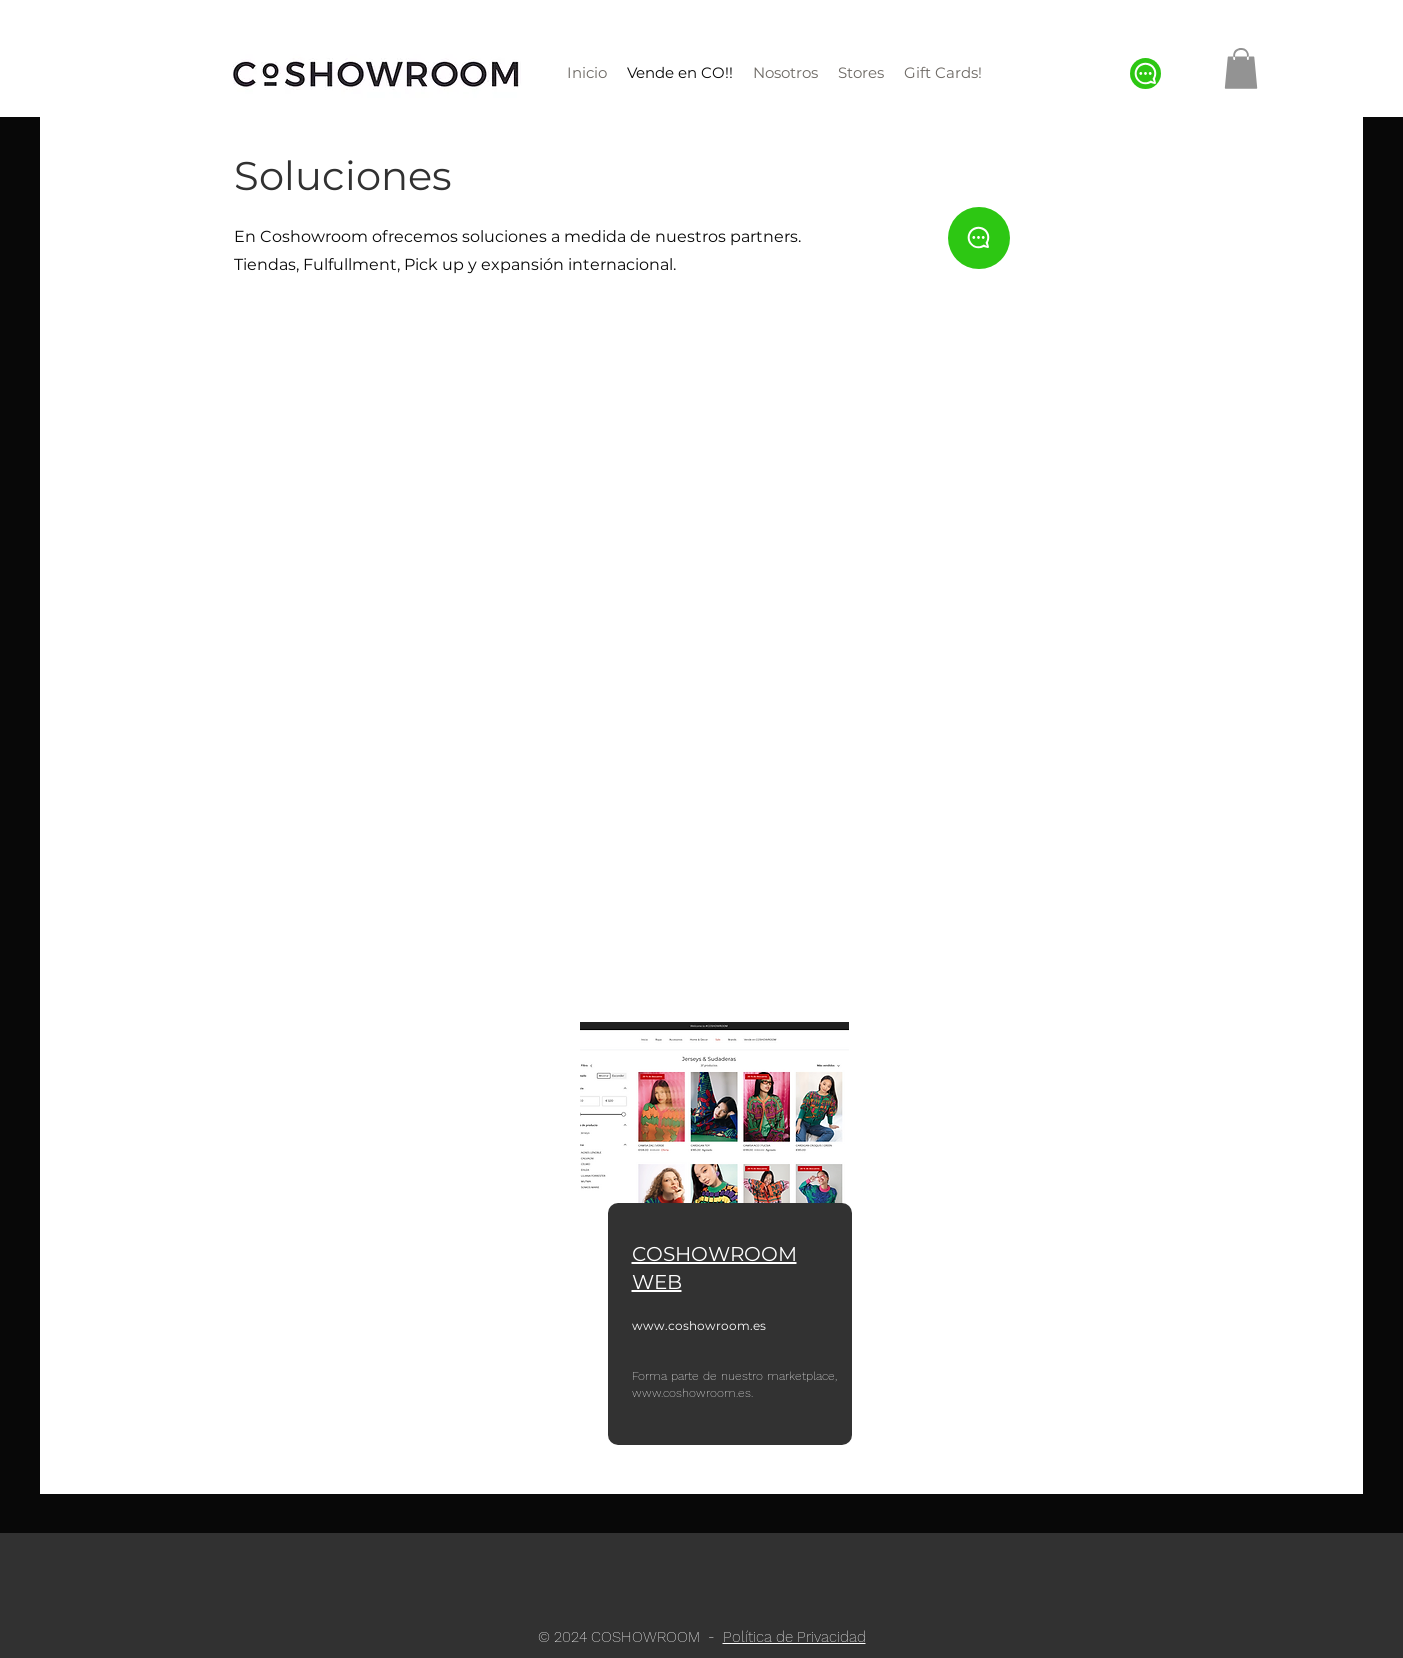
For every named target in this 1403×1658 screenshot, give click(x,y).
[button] (1241, 68)
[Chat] (1145, 73)
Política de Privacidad (794, 1637)
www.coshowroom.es (699, 1325)
